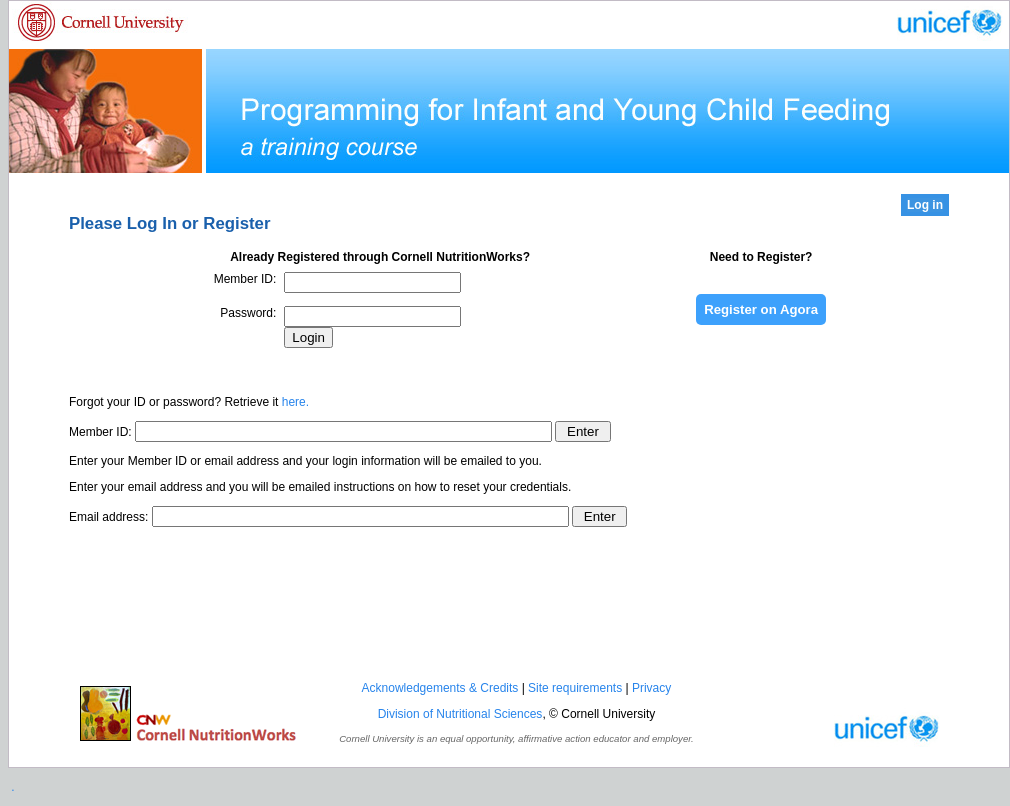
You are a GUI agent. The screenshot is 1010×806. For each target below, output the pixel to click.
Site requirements (575, 688)
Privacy (651, 688)
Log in (925, 205)
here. (295, 402)
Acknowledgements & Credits (440, 688)
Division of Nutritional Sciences (460, 714)
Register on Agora (761, 309)
